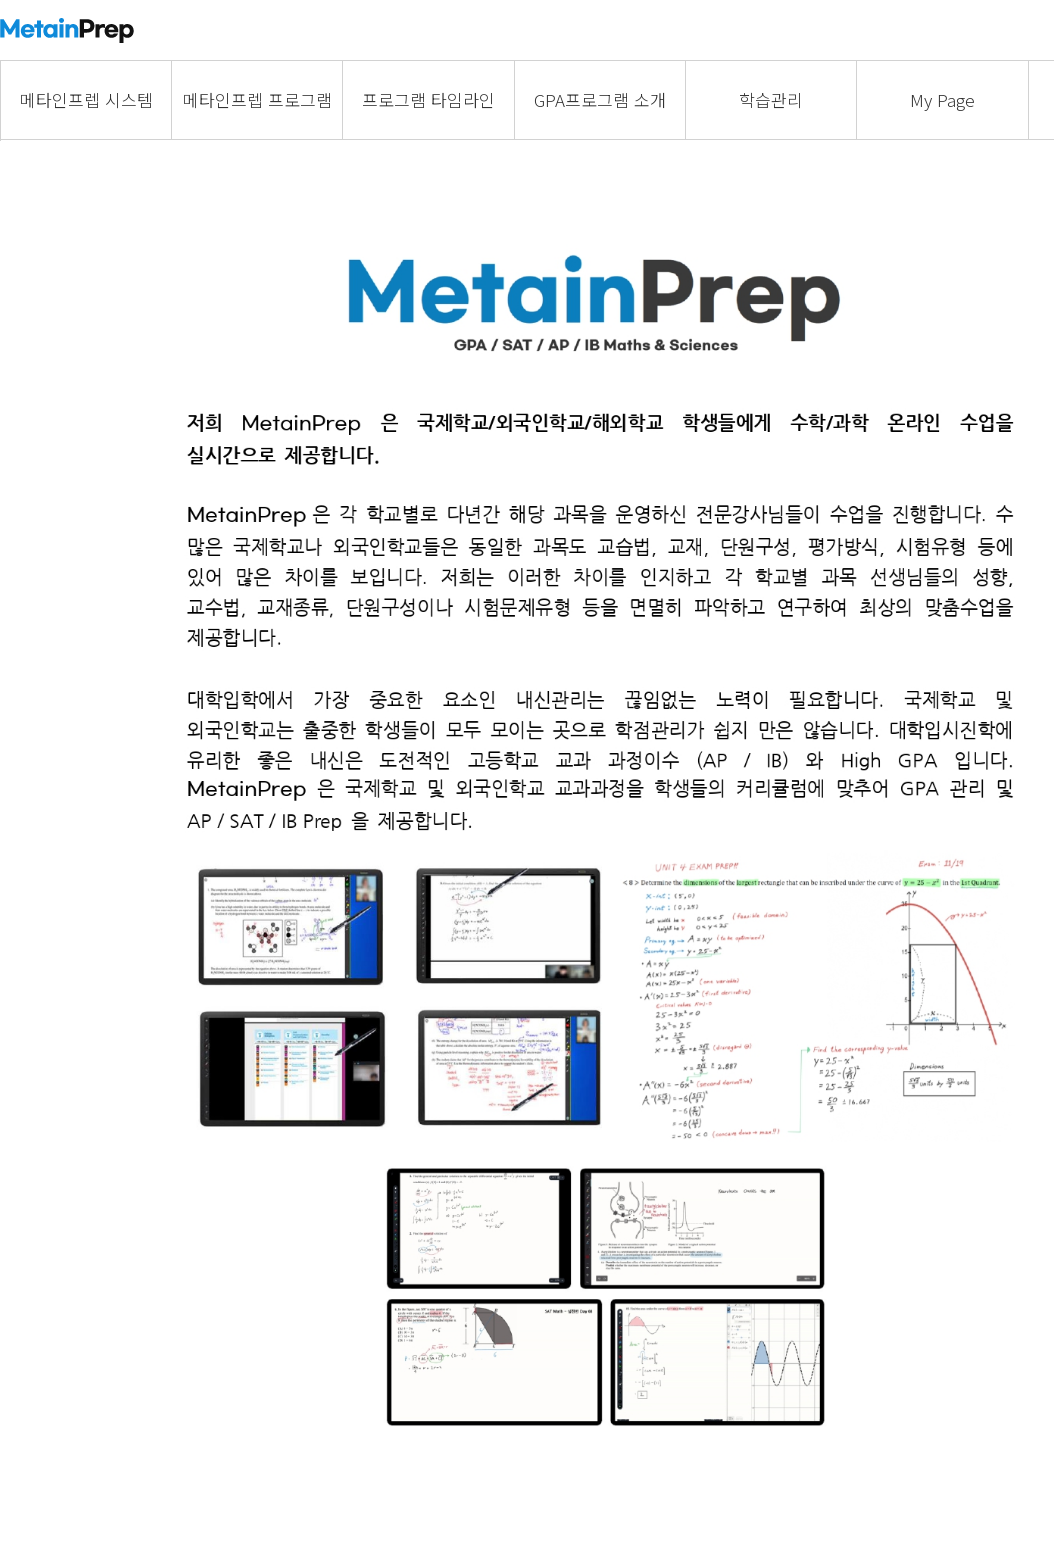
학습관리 (771, 99)
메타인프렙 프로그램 (257, 99)
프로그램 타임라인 (428, 99)
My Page (942, 99)
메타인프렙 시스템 (86, 99)
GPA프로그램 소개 (600, 99)
